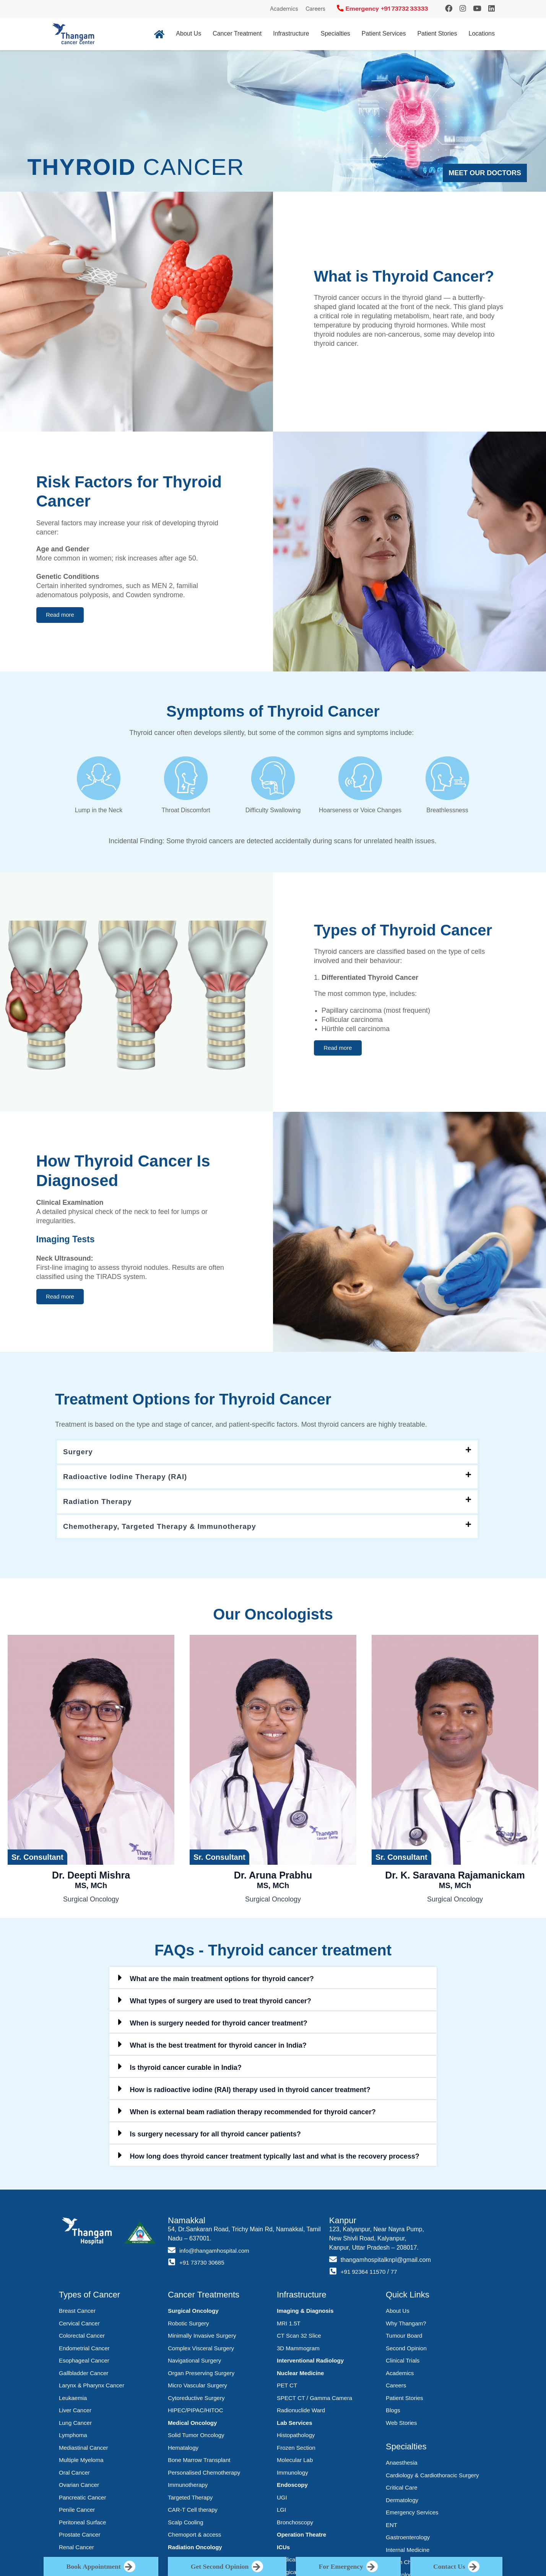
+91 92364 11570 (364, 2274)
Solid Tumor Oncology (196, 2438)
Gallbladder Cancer (83, 2376)
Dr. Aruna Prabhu (273, 1883)
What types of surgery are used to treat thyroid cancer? (220, 2004)
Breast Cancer (77, 2313)
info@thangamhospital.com (216, 2253)
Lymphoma (73, 2438)
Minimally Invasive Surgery (202, 2338)
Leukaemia (73, 2401)
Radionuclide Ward (301, 2413)
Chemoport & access (194, 2537)
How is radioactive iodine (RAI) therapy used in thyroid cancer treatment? (250, 2093)
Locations (482, 33)
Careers (315, 8)
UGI (282, 2500)
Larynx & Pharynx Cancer (91, 2388)
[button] (62, 615)
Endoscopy (292, 2488)
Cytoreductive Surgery (196, 2401)
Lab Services (294, 2426)
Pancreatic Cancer (82, 2500)
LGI (281, 2512)
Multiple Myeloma (81, 2463)
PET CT (287, 2388)
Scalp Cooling (185, 2525)
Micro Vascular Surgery (197, 2388)
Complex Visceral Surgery (201, 2351)
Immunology (292, 2475)
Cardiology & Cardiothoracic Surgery (432, 2478)
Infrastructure (291, 33)
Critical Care (402, 2490)
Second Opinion (406, 2351)
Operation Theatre (301, 2537)
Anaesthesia (402, 2465)
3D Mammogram (298, 2351)
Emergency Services (412, 2515)
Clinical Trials (402, 2363)
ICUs (283, 2550)
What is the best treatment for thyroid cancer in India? (218, 2048)
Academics (284, 8)
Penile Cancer (77, 2512)
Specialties (335, 33)
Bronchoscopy (295, 2525)
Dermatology (402, 2503)
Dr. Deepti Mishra (91, 1883)
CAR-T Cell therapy (193, 2512)
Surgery (79, 1452)
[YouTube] (477, 8)
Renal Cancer (76, 2550)
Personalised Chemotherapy (204, 2475)
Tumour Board (404, 2338)
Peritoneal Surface (82, 2525)
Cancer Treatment (237, 33)
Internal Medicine (407, 2553)
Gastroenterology (408, 2540)
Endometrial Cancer (84, 2351)
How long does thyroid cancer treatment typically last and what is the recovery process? (274, 2159)
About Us (188, 33)
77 (396, 2274)
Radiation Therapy (100, 1503)
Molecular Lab (295, 2463)
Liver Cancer (75, 2413)
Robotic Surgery (188, 2326)
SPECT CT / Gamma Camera (314, 2401)
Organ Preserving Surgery (201, 2376)
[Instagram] (448, 8)
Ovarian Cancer (79, 2488)
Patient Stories (437, 33)
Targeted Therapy (190, 2500)
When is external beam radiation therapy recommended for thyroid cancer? (253, 2115)
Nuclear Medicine (300, 2376)
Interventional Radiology (310, 2363)
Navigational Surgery (194, 2363)
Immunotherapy (188, 2488)
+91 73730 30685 (203, 2265)
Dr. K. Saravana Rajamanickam (455, 1883)
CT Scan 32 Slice (299, 2338)
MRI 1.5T (289, 2326)
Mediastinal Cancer (83, 2450)
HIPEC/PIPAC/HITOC (195, 2413)
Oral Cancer (74, 2475)
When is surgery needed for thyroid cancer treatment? (218, 2026)
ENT (391, 2528)
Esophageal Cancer (84, 2363)
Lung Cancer (75, 2426)
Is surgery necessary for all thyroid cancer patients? (215, 2137)
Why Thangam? (406, 2326)
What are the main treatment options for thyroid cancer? (222, 1982)
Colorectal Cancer (82, 2338)
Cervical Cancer (79, 2326)
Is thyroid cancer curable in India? (186, 2070)
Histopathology (296, 2438)
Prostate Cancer (79, 2537)
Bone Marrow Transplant (199, 2463)
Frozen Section (296, 2450)
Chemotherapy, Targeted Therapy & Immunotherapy (166, 1529)
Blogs (393, 2413)
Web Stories (401, 2426)
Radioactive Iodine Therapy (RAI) (130, 1478)
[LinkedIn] (491, 8)
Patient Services (384, 33)
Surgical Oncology (193, 2313)
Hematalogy (183, 2450)
